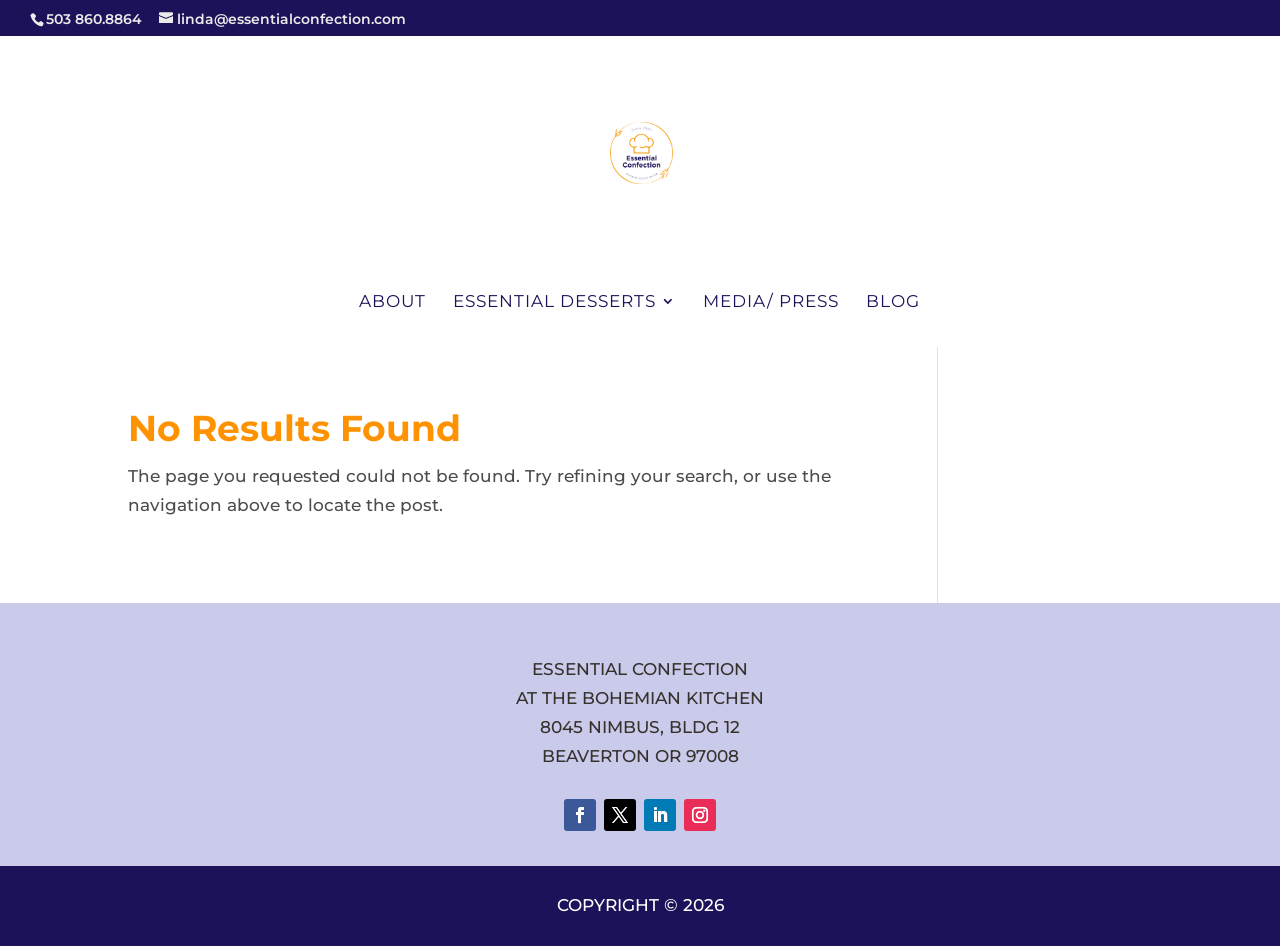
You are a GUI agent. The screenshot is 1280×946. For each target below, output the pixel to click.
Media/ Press (771, 302)
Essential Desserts (554, 302)
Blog (893, 302)
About (392, 302)
